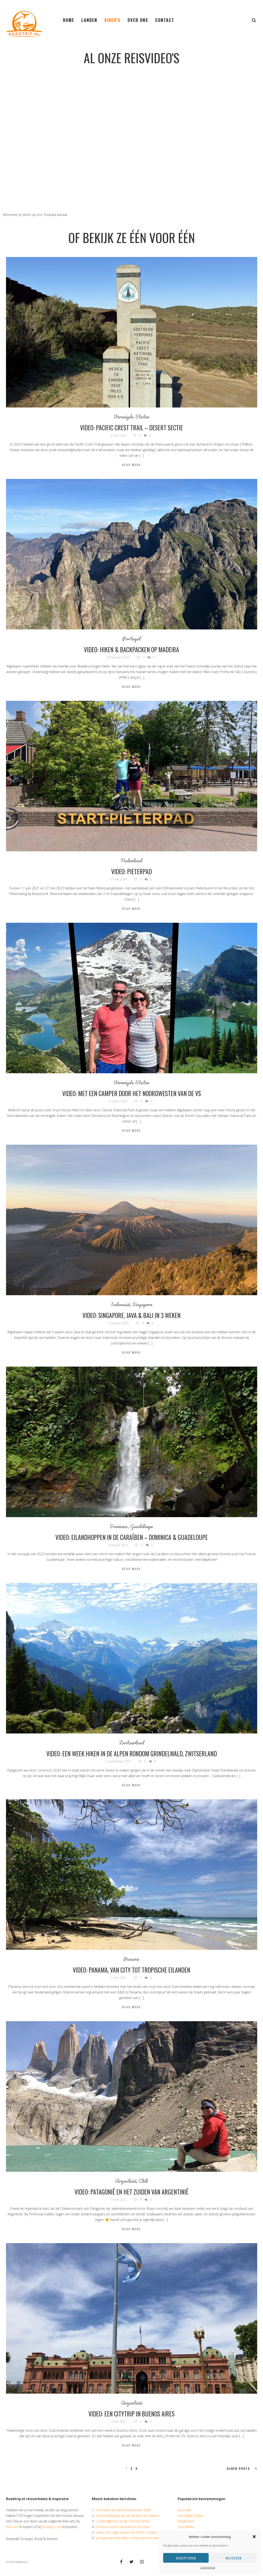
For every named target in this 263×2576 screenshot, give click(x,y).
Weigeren (234, 2558)
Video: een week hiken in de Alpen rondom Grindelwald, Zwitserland (131, 1753)
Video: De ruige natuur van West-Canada (126, 2532)
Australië (184, 2510)
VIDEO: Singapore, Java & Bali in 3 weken (131, 1315)
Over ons (138, 20)
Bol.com (12, 2526)
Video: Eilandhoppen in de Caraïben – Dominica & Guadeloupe (131, 1537)
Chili (143, 2181)
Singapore (142, 1304)
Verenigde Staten (131, 416)
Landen (89, 20)
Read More (131, 465)
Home (68, 20)
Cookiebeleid (207, 2567)
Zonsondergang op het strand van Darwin (127, 2515)
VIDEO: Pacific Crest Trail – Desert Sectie (131, 427)
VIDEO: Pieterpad (131, 871)
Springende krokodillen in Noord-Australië (127, 2538)
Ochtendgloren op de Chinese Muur (122, 2521)
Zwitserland (131, 1742)
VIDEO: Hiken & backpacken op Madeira (131, 649)
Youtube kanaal (55, 214)
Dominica (119, 1526)
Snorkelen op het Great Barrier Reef (123, 2510)
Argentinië (125, 2181)
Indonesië (120, 1304)
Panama (131, 1959)
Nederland (131, 860)
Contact (164, 20)
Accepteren (186, 2558)
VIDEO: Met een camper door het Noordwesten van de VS (131, 1093)
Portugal (131, 638)
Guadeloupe (141, 1526)
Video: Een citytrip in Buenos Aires (131, 2413)
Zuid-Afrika (186, 2526)
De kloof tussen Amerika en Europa (122, 2526)
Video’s (112, 20)
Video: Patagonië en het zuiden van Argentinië (131, 2191)
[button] (254, 2536)
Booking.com (51, 2526)
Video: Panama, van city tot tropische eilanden (131, 1969)
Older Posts (242, 2468)
